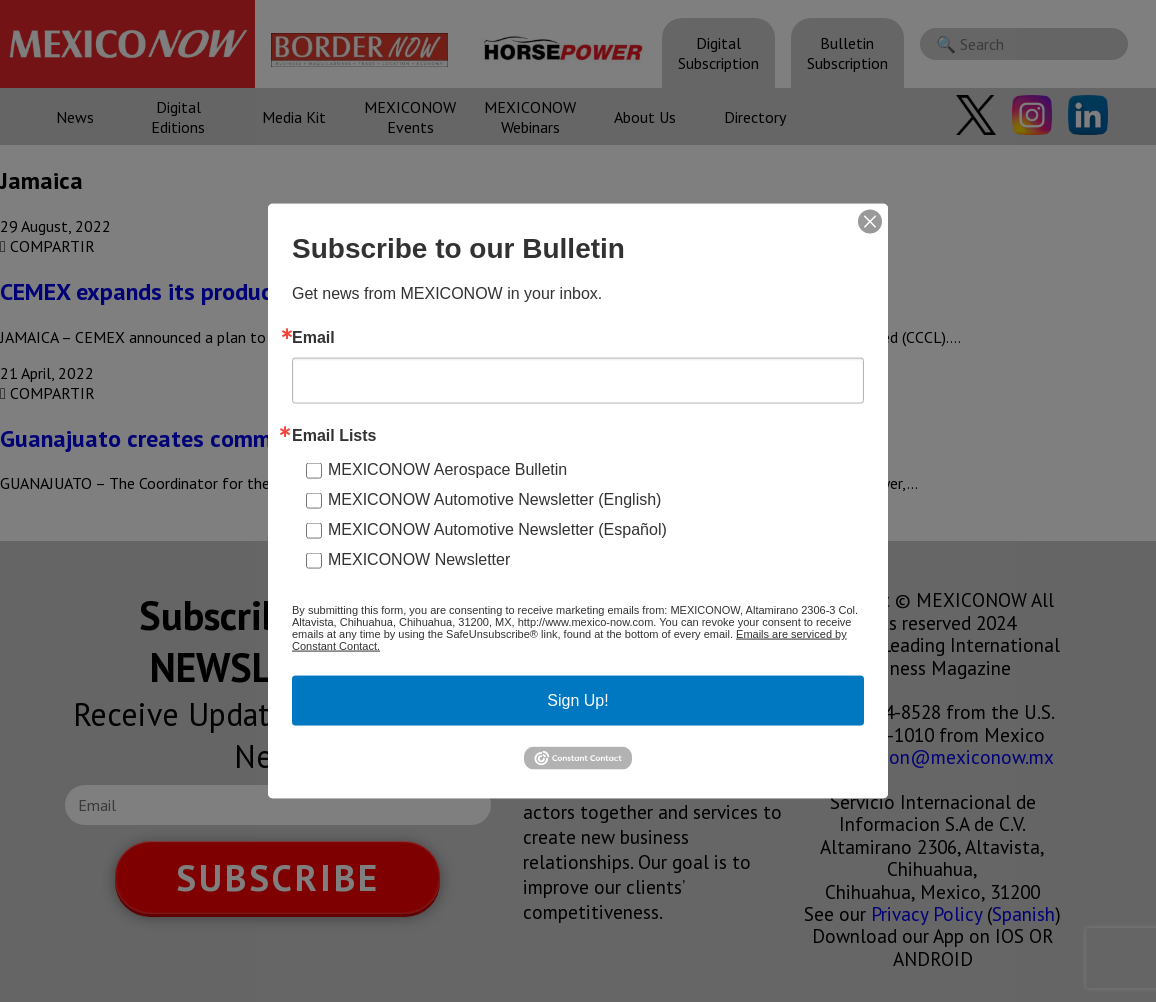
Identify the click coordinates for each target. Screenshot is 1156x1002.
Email (313, 338)
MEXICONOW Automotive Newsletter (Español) (497, 529)
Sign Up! (577, 700)
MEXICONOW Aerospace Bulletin (447, 469)
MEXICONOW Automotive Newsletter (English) (494, 499)
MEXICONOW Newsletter (419, 559)
